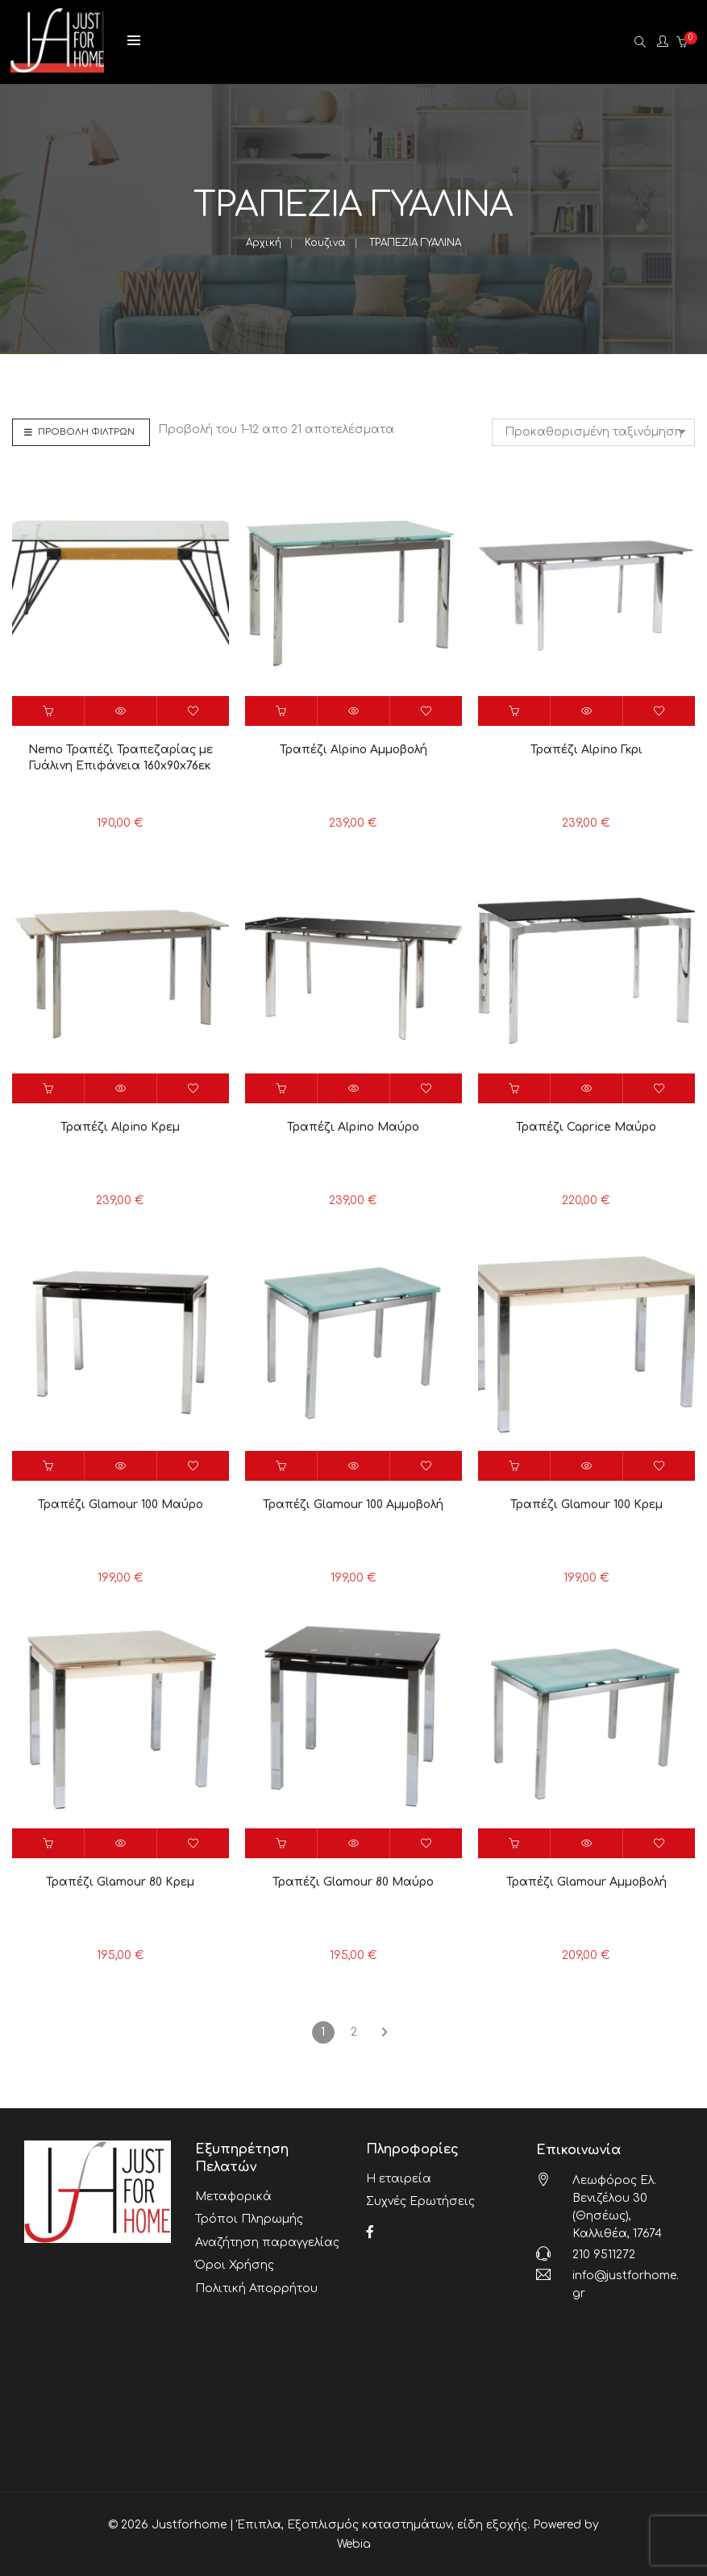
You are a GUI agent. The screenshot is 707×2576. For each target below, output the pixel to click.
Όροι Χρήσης (234, 2255)
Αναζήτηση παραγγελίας (267, 2235)
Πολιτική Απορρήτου (256, 2276)
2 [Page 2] (354, 2032)
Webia (354, 2542)
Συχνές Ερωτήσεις (420, 2197)
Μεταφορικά (233, 2195)
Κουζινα (325, 242)
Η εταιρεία (398, 2177)
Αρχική (263, 242)
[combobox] (593, 432)
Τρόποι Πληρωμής (249, 2215)
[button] (48, 711)
